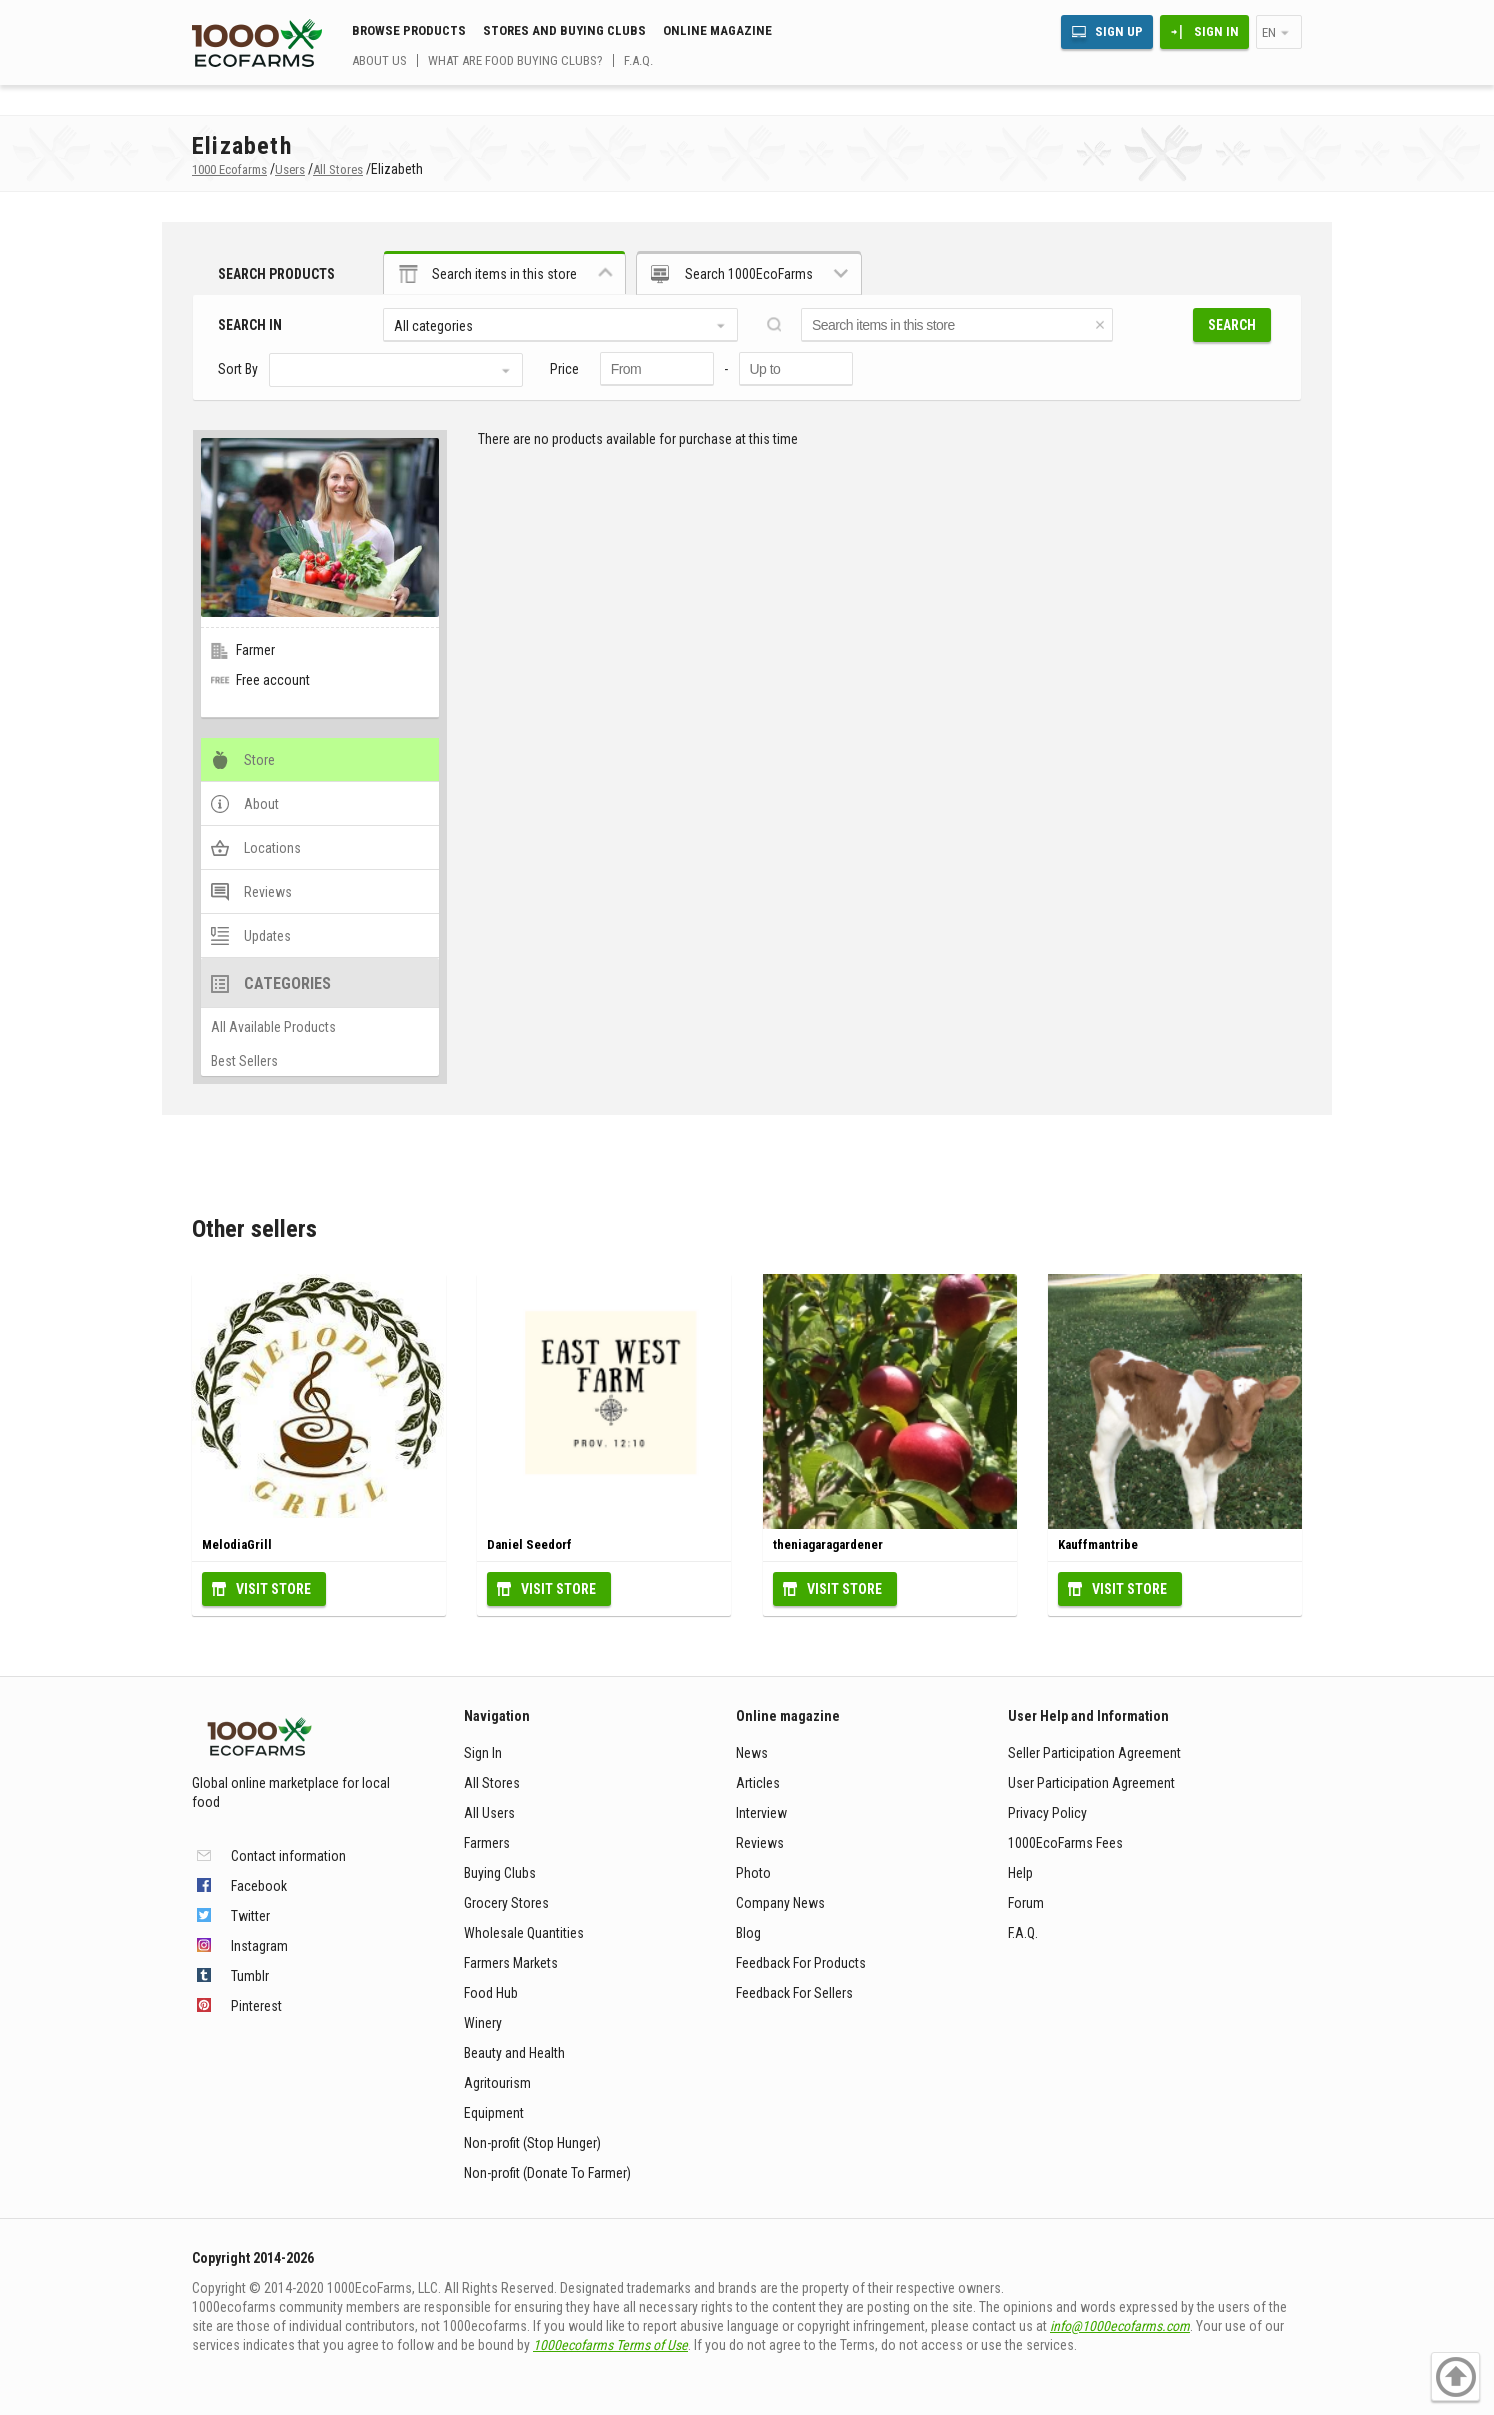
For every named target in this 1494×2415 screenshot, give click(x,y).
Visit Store (273, 1589)
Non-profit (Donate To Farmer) (547, 2173)
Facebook (259, 1886)
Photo (753, 1873)
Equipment (494, 2113)
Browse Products (409, 30)
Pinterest (256, 2006)
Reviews (760, 1843)
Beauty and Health (514, 2053)
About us (379, 60)
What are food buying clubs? (515, 60)
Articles (758, 1783)
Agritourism (497, 2083)
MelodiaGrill (237, 1544)
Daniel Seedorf (529, 1544)
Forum (1026, 1903)
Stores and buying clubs (564, 30)
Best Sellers (244, 1061)
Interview (761, 1813)
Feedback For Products (801, 1963)
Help (1020, 1873)
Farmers (487, 1843)
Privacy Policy (1047, 1813)
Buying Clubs (500, 1873)
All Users (489, 1813)
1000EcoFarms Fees (1065, 1843)
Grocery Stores (506, 1903)
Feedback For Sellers (794, 1993)
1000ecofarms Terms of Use (610, 2345)
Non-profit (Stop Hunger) (532, 2143)
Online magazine (717, 30)
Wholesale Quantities (524, 1933)
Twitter (250, 1916)
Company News (780, 1903)
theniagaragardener (828, 1544)
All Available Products (273, 1027)
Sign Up (1119, 31)
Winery (483, 2023)
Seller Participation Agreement (1094, 1753)
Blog (748, 1933)
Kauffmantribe (1098, 1544)
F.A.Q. (638, 60)
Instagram (259, 1946)
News (752, 1753)
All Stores (492, 1783)
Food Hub (491, 1993)
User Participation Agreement (1091, 1783)
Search (1232, 325)
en (1269, 32)
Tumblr (250, 1976)
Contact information (288, 1856)
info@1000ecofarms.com (1120, 2326)
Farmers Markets (511, 1963)
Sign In (1216, 31)
